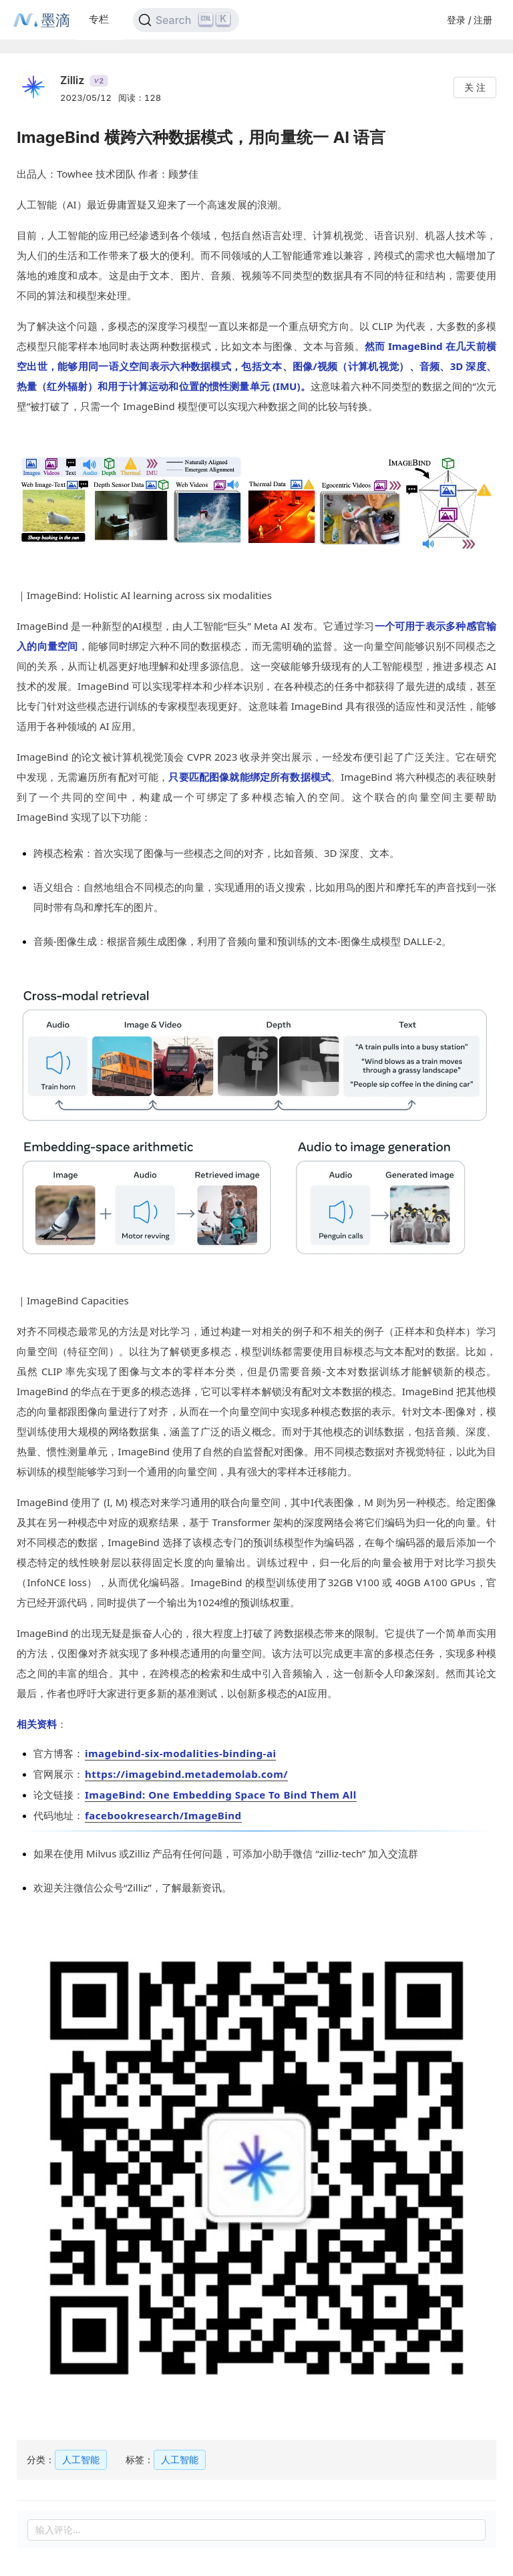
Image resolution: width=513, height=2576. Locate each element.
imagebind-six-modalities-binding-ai (180, 1753)
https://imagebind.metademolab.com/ (186, 1774)
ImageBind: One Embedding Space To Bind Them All (221, 1794)
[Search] (186, 20)
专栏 (99, 19)
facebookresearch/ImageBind (163, 1815)
